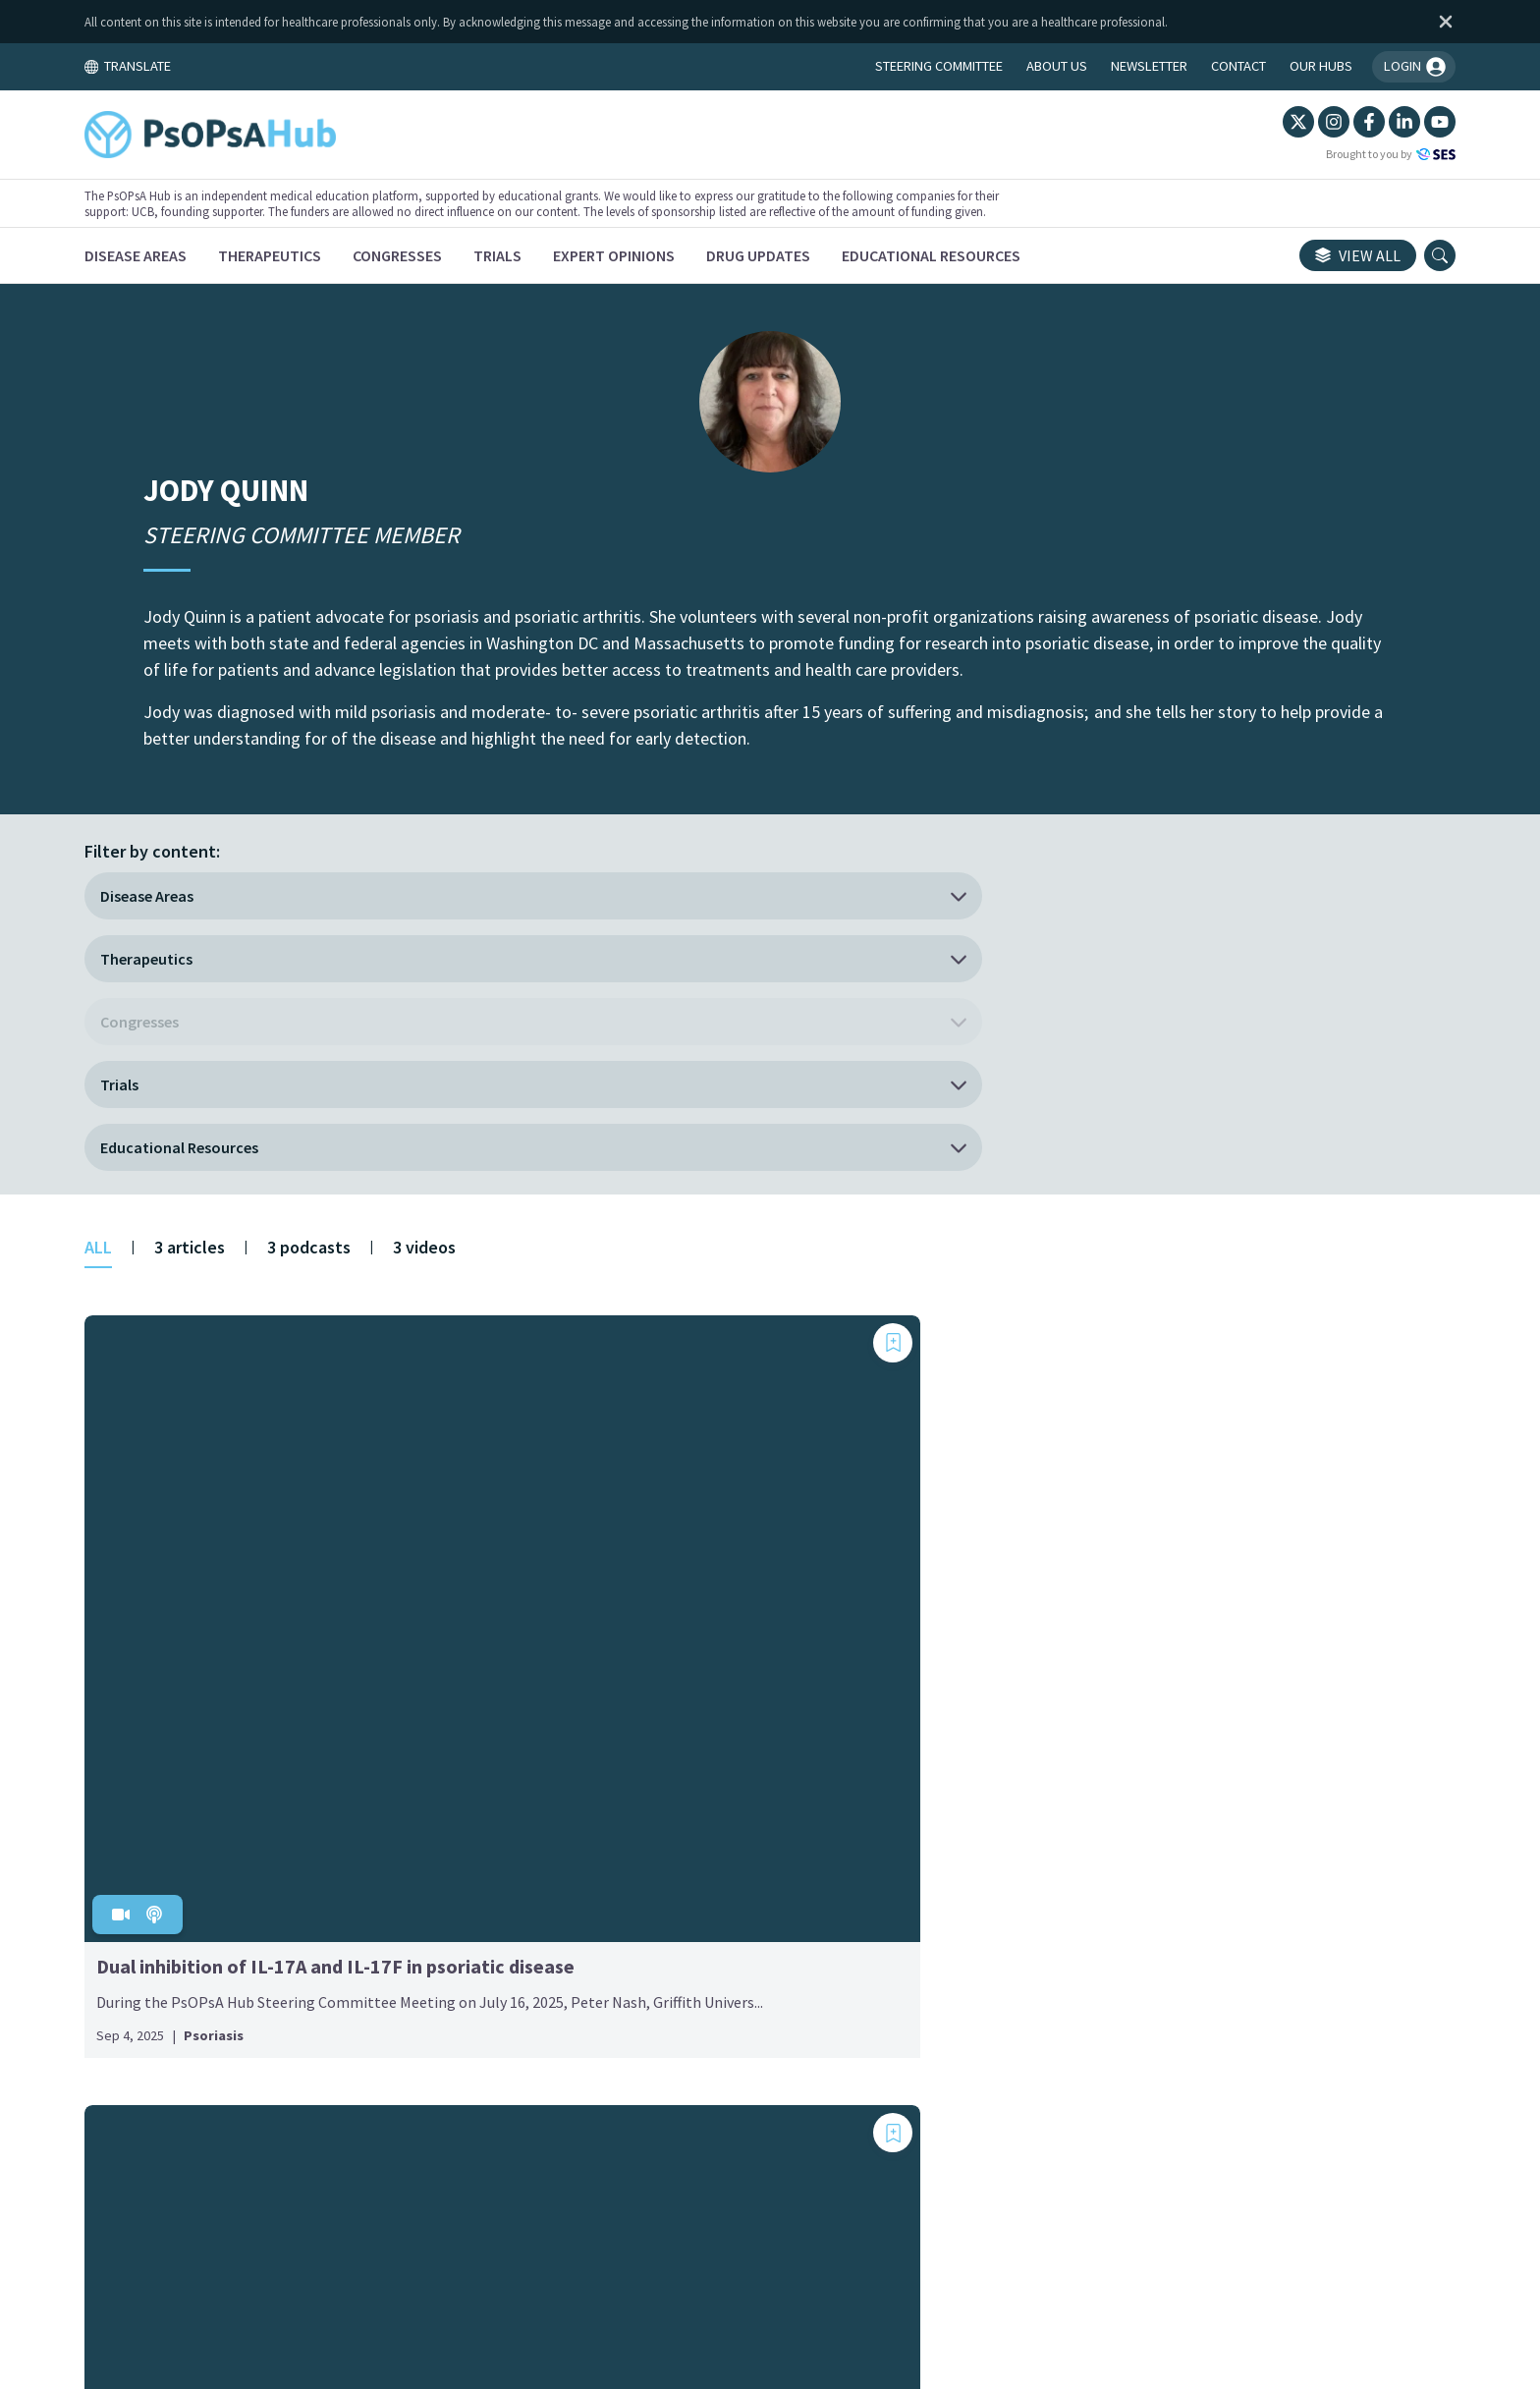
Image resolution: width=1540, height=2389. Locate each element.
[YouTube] (1371, 122)
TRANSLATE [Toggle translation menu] (196, 66)
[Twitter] (1229, 122)
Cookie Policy (744, 2205)
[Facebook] (1300, 122)
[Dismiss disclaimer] (1373, 21)
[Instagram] (1265, 122)
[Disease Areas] (204, 255)
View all (1289, 255)
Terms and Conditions (582, 2205)
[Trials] (566, 255)
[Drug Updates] (827, 255)
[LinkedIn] (1335, 122)
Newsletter (999, 2205)
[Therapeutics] (338, 255)
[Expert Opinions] (682, 255)
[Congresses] (466, 255)
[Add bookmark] (416, 1043)
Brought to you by (1322, 154)
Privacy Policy (875, 2205)
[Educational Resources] (999, 255)
